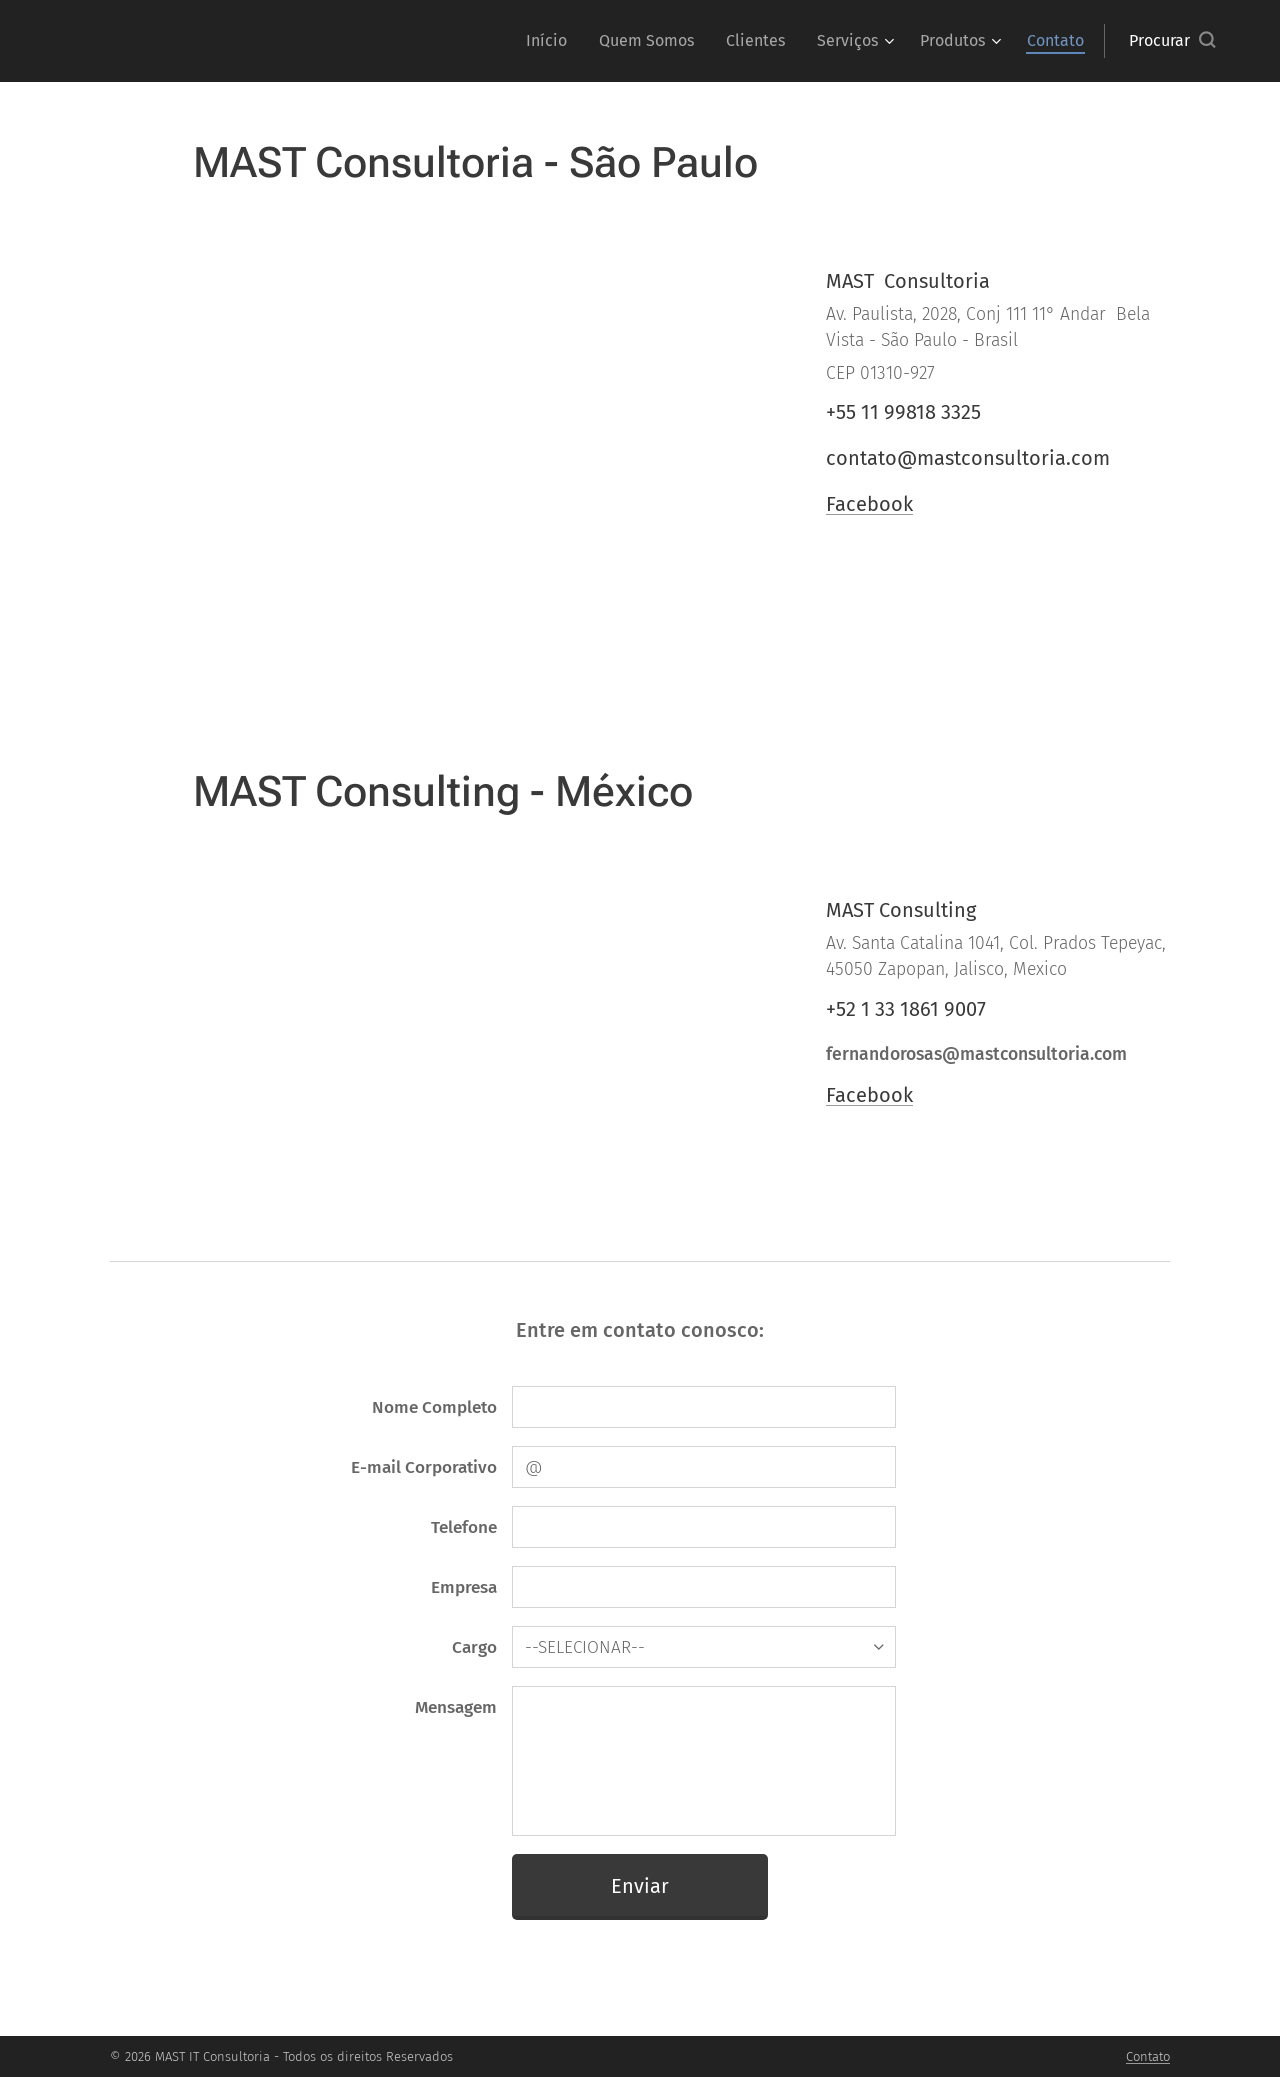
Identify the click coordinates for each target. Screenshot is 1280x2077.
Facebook (869, 504)
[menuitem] (552, 41)
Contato (1148, 2056)
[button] (1172, 41)
